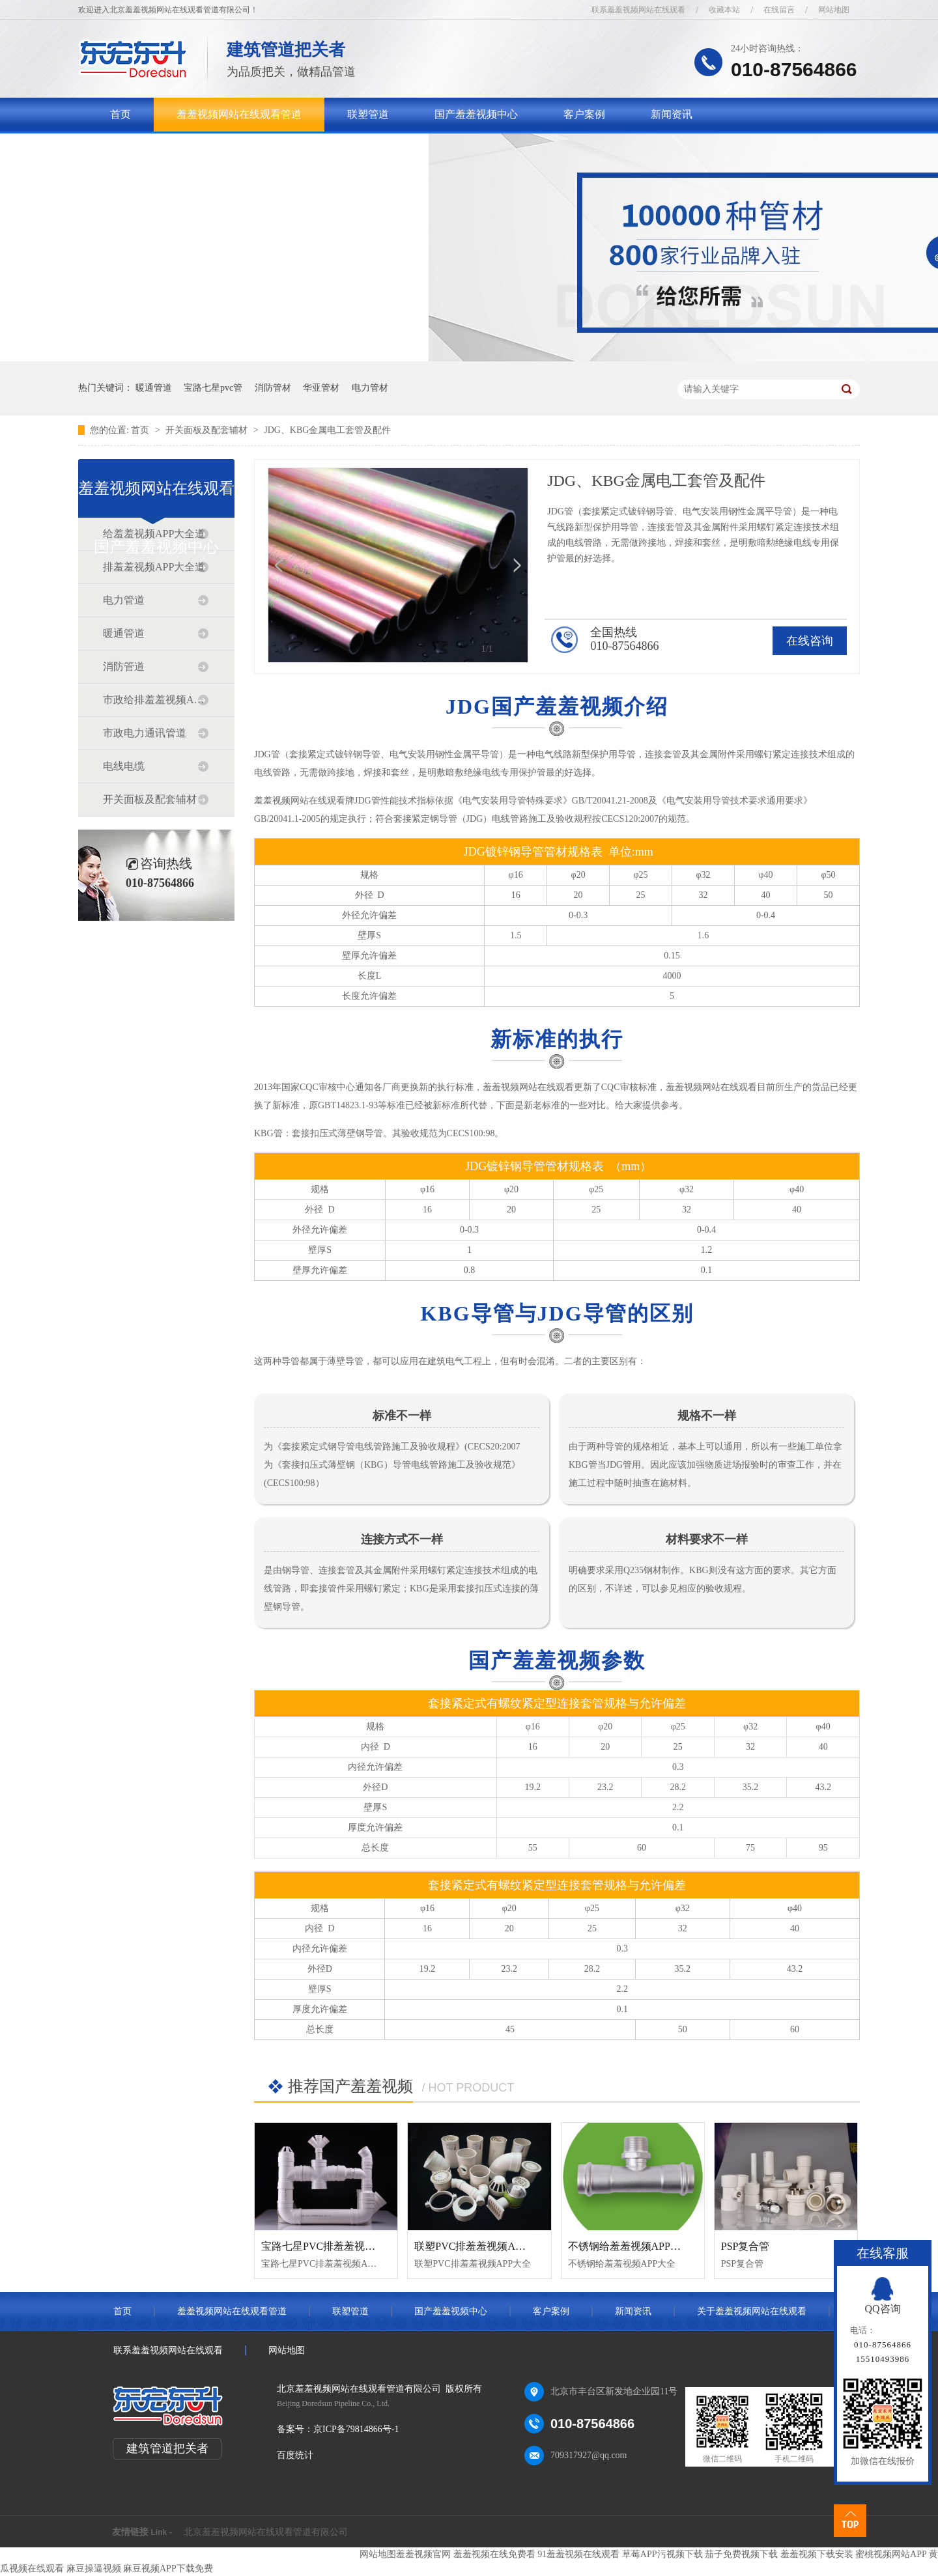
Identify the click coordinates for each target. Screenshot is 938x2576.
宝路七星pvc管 (213, 388)
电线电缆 (124, 766)
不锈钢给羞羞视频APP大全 (629, 2246)
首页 (120, 114)
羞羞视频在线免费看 (494, 2554)
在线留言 (779, 9)
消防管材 (273, 388)
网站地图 (833, 9)
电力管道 (124, 600)
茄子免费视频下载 (741, 2554)
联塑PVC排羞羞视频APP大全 (480, 2246)
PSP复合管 (745, 2246)
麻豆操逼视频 (93, 2568)
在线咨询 (809, 640)
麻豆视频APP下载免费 (168, 2568)
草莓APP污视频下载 (662, 2554)
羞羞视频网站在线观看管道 (239, 114)
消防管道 (124, 666)
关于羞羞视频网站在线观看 (172, 148)
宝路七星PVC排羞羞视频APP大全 (338, 2246)
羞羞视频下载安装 (816, 2554)
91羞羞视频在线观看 (578, 2554)
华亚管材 (321, 388)
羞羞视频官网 (423, 2554)
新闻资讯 (671, 114)
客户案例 (584, 114)
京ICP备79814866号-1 (356, 2429)
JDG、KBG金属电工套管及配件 (327, 430)
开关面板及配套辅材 (207, 430)
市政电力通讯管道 (144, 732)
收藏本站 (724, 9)
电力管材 (370, 388)
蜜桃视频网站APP (890, 2554)
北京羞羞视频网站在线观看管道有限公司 (266, 2532)
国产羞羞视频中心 (476, 114)
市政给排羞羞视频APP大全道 (155, 699)
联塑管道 (368, 114)
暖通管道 (153, 388)
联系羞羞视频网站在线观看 (638, 9)
